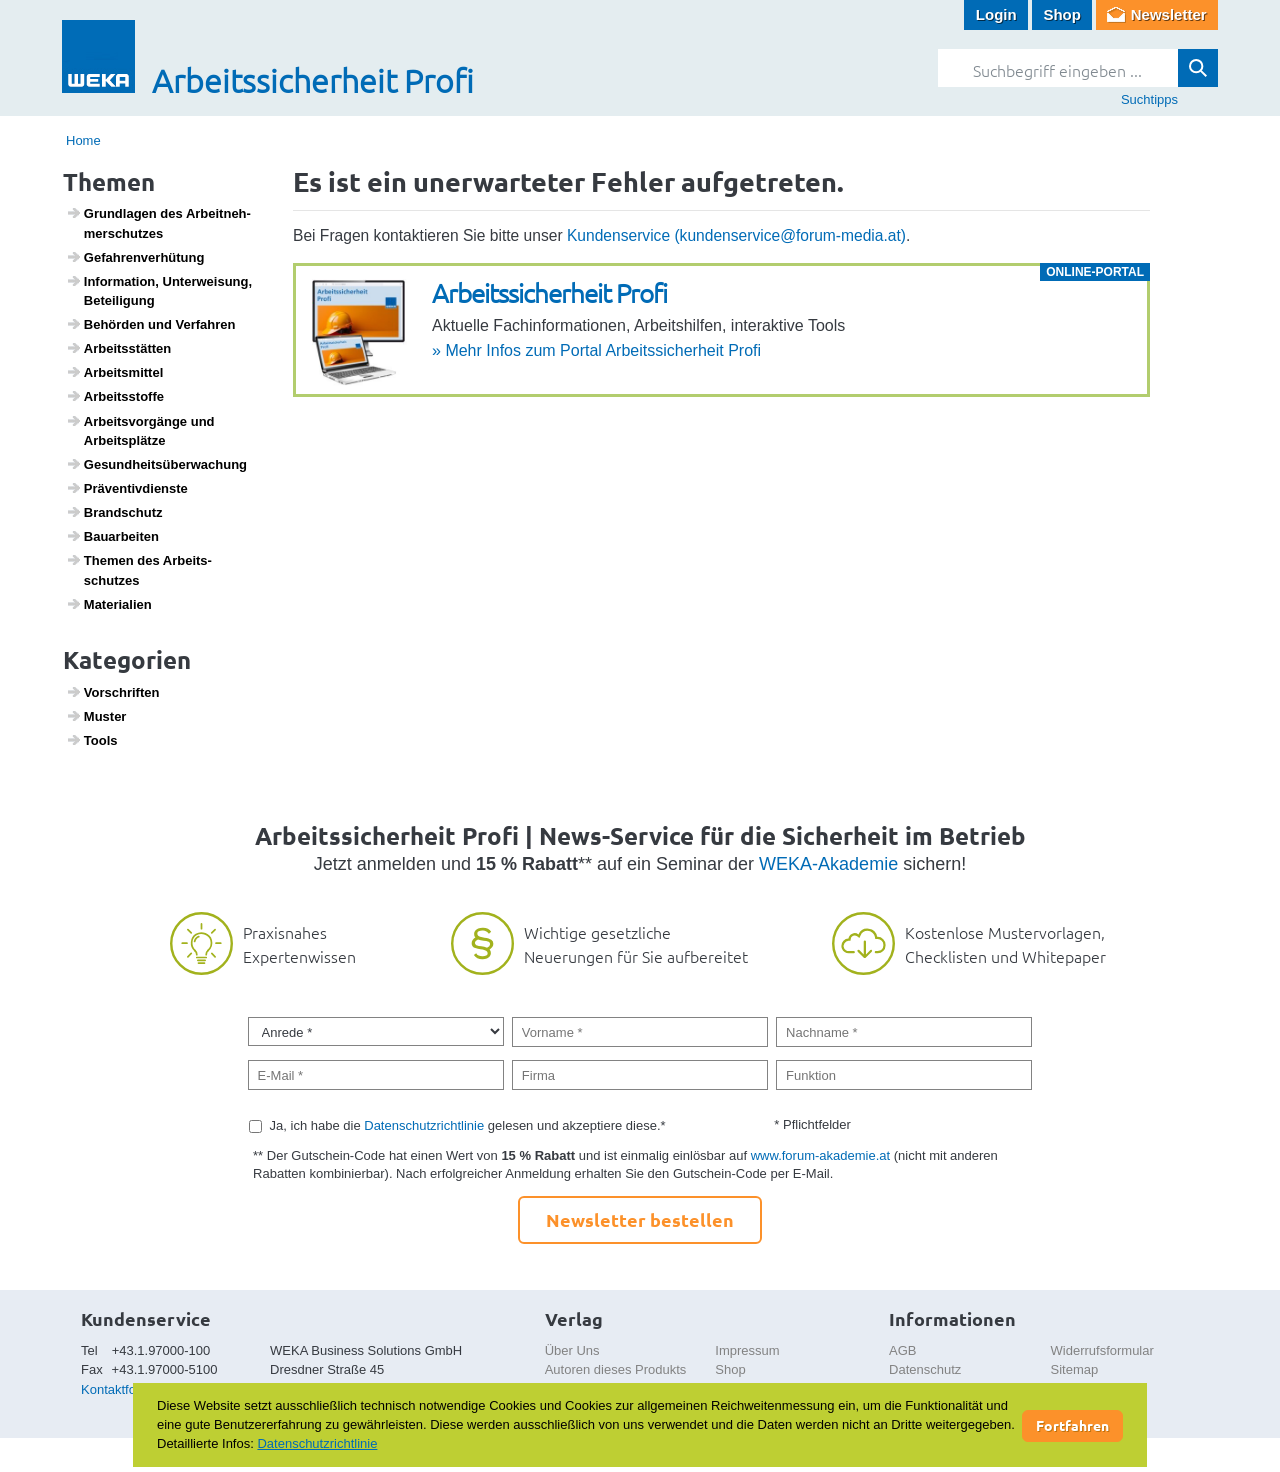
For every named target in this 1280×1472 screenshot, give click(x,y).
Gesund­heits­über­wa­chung (156, 464)
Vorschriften (113, 692)
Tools (92, 740)
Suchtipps (1149, 99)
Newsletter (1169, 14)
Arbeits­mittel (115, 372)
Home (83, 140)
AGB (902, 1350)
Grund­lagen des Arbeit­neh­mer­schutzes (158, 223)
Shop (1062, 14)
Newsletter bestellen (640, 1219)
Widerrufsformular (1102, 1350)
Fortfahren (1072, 1425)
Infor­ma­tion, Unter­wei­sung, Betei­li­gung (159, 291)
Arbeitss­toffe (115, 396)
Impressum (747, 1350)
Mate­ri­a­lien (109, 604)
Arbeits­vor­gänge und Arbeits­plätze (140, 431)
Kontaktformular (127, 1389)
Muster (96, 716)
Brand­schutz (114, 512)
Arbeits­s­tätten (119, 348)
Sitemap (1075, 1369)
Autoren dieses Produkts (616, 1369)
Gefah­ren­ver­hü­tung (135, 257)
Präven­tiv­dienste (127, 488)
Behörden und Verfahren (151, 324)
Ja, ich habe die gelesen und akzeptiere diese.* (468, 1125)
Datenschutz (925, 1369)
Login (996, 14)
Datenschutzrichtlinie (424, 1125)
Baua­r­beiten (112, 536)
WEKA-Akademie (828, 864)
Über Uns (572, 1350)
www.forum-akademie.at (820, 1155)
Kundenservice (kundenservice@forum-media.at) (736, 235)
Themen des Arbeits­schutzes (139, 570)
